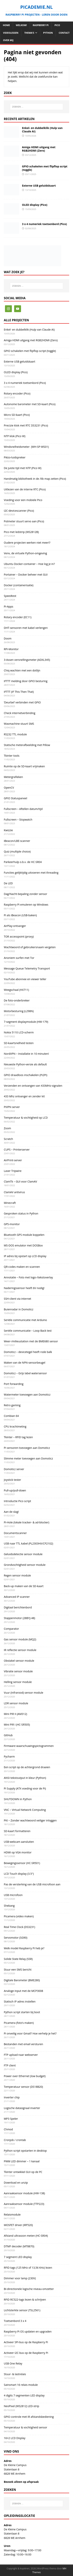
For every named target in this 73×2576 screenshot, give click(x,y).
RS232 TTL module (15, 734)
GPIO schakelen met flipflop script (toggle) (44, 168)
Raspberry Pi (41, 25)
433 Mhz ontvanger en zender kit (24, 1096)
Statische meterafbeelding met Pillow (27, 745)
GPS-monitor (12, 1224)
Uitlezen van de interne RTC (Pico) (25, 489)
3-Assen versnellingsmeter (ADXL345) (27, 660)
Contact (64, 32)
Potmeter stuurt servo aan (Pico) (24, 521)
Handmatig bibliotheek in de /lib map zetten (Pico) (35, 478)
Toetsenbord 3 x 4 (15, 2321)
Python (48, 32)
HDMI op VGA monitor (18, 1852)
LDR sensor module (16, 1703)
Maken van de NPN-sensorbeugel (24, 1362)
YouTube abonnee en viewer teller (25, 979)
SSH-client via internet (17, 1298)
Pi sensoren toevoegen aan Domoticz (27, 1448)
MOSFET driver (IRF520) (18, 2225)
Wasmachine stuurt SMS (19, 723)
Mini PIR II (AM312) (15, 1714)
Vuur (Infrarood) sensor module (23, 1692)
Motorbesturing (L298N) (19, 1011)
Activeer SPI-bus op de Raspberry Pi (26, 2342)
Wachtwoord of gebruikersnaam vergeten (30, 947)
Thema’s (29, 32)
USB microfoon (13, 1895)
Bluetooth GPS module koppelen (24, 1235)
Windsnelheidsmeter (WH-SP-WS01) (26, 447)
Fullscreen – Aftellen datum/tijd (23, 809)
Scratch (8, 1139)
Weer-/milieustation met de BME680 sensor (31, 1341)
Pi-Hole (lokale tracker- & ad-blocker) (26, 1522)
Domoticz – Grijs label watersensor (25, 1373)
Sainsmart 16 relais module (21, 2385)
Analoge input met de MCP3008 (23, 1991)
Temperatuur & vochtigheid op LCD (26, 1117)
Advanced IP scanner (17, 1597)
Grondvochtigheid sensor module (24, 1565)
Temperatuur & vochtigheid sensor (25, 2427)
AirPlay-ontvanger (15, 926)
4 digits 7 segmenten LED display (24, 2395)
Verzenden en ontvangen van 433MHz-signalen (33, 1085)
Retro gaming (12, 1405)
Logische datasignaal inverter (22, 2108)
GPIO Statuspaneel (15, 798)
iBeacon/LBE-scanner (17, 841)
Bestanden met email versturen (23, 2044)
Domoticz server (14, 1469)
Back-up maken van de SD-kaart (23, 1586)
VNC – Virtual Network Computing (25, 1810)
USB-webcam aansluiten (19, 1842)
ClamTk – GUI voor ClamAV (20, 1181)
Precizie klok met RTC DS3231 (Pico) (26, 425)
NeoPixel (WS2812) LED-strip (21, 2406)
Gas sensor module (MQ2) (20, 1639)
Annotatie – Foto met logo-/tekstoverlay (28, 1277)
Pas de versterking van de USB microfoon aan (32, 1884)
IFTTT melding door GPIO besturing (25, 681)
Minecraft (10, 1203)
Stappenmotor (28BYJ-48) (19, 1618)
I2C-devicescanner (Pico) (19, 510)
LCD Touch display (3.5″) (19, 1873)
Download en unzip (16, 2182)
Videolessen (10, 32)
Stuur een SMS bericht (18, 1969)
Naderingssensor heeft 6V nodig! (24, 1288)
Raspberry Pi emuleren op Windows (26, 904)
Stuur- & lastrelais (15, 2374)
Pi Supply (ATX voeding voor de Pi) (25, 1788)
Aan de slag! (11, 1511)
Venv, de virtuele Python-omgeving (25, 553)
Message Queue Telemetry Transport (27, 968)
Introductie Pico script (17, 1501)
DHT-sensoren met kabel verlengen (26, 628)
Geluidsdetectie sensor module (23, 1554)
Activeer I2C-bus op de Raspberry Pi (26, 2353)
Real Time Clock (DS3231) (19, 1927)
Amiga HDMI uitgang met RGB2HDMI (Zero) (38, 148)
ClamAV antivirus (14, 1192)
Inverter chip (12, 2097)
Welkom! (21, 25)
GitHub (8, 1735)
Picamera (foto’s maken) (19, 2023)
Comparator (11, 1628)
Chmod (8, 2129)
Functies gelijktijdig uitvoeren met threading (31, 872)
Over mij (8, 40)
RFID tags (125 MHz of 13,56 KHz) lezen (28, 2267)
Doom (7, 638)
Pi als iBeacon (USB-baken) (20, 915)
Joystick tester (12, 1480)
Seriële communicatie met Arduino (25, 1320)
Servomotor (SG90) (15, 1937)
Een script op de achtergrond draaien (27, 1767)
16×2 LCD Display (14, 2438)
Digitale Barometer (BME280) (22, 1980)
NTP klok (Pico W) (14, 436)
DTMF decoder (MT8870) (19, 2246)
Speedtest (10, 596)
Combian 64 (11, 1416)
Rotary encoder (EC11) (17, 617)
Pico (57, 25)
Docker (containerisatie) (18, 585)
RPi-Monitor (11, 649)
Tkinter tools (11, 755)
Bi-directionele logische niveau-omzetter (29, 2289)
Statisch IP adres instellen (20, 2001)
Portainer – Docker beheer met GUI (26, 574)
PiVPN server (12, 1107)
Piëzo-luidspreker (14, 457)
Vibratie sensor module (18, 1671)
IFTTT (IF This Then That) (19, 692)
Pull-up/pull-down (15, 1490)
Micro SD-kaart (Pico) (17, 415)
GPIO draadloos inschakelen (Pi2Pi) (25, 1075)
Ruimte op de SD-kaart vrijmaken (24, 766)
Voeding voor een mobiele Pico (23, 500)
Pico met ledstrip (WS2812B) (21, 532)
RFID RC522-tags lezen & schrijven (25, 2299)
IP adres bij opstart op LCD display (25, 1256)
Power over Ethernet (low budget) (24, 2076)
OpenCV (9, 787)
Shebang (9, 1905)
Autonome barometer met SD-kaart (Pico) (29, 404)
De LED (8, 883)
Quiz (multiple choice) (17, 851)
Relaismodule (12, 2214)
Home (6, 25)
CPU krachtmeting (15, 1426)
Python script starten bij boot (22, 2012)
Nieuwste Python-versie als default (25, 1064)
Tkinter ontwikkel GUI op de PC (23, 2172)
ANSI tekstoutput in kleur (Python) (25, 1778)
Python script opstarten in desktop (25, 2150)
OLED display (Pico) (34, 205)
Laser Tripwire (12, 1171)
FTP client (10, 2065)
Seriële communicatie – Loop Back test (28, 1330)
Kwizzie (8, 830)
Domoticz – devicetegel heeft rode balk (28, 1352)
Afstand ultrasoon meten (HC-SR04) (26, 2235)
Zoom (7, 1128)
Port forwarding (14, 1384)
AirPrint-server (13, 1160)
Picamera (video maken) (19, 1916)
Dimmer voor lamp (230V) (20, 2278)
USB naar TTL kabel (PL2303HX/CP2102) (28, 1543)
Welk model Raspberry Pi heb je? (24, 1948)
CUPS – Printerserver (17, 1149)
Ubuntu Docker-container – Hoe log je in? (29, 564)
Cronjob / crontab (15, 2140)
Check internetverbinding (19, 713)
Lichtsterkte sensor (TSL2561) (22, 2310)
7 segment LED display (18, 2257)
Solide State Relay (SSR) (18, 1959)
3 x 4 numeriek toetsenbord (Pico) (44, 224)
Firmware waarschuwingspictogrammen (29, 1746)
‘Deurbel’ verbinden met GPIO (22, 702)
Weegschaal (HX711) (16, 990)
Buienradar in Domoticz (18, 1309)
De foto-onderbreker (17, 1000)
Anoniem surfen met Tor (19, 958)
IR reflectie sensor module (20, 1650)
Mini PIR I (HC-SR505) (17, 1724)
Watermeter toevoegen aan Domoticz (27, 1394)
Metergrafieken (13, 777)
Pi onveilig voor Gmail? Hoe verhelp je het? (30, 2033)
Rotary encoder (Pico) (17, 393)
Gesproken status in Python (21, 1213)
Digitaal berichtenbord (18, 1607)
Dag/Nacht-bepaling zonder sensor (25, 894)
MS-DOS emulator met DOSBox (23, 1245)
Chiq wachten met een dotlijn (22, 670)
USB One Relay (13, 2363)
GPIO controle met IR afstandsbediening (29, 2417)
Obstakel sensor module (19, 1660)
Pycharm (9, 1756)
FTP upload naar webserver (21, 2055)
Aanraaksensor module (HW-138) (24, 2193)
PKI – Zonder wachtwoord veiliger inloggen (30, 1820)
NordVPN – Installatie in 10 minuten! (26, 1053)
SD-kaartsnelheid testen (19, 1043)
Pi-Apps (8, 606)
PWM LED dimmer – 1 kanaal (22, 2161)
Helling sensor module (18, 1682)
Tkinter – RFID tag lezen (18, 1437)
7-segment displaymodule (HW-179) (26, 1022)
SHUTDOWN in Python (18, 1799)
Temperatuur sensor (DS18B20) (23, 2086)
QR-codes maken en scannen (22, 1267)
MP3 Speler (11, 2118)
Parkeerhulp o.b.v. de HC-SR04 (23, 862)
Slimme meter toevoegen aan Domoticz (28, 1458)
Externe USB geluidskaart (39, 185)
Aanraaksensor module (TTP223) (24, 2204)
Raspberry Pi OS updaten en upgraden (28, 2331)
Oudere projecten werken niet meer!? (27, 542)
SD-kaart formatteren (17, 1831)
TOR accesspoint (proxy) (19, 936)
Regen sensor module (17, 1575)
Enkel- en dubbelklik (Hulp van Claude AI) (42, 129)
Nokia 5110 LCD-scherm (19, 1032)
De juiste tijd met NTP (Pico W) (22, 468)
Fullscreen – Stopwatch (18, 819)
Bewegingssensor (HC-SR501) (22, 1863)
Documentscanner (15, 1533)
